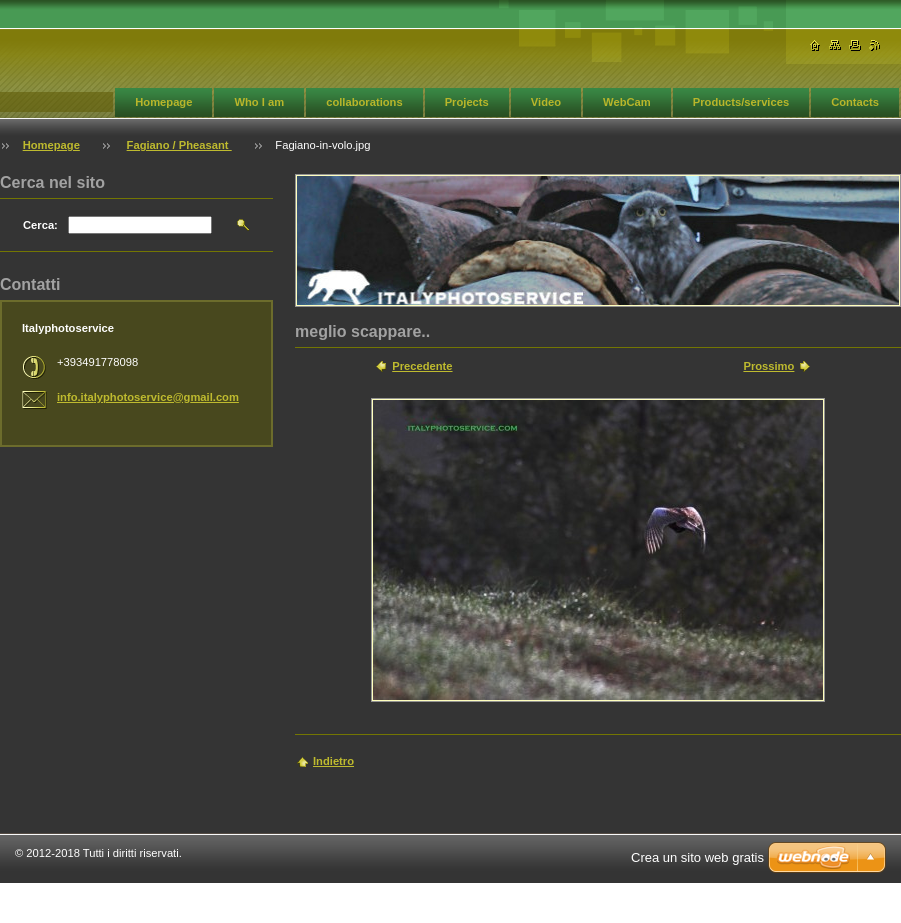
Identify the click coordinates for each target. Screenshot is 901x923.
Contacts (855, 102)
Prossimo (768, 366)
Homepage (163, 102)
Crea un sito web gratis (697, 857)
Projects (467, 102)
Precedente (422, 366)
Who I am (259, 102)
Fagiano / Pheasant (179, 145)
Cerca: (40, 225)
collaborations (364, 102)
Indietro (333, 761)
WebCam (627, 102)
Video (546, 102)
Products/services (741, 102)
